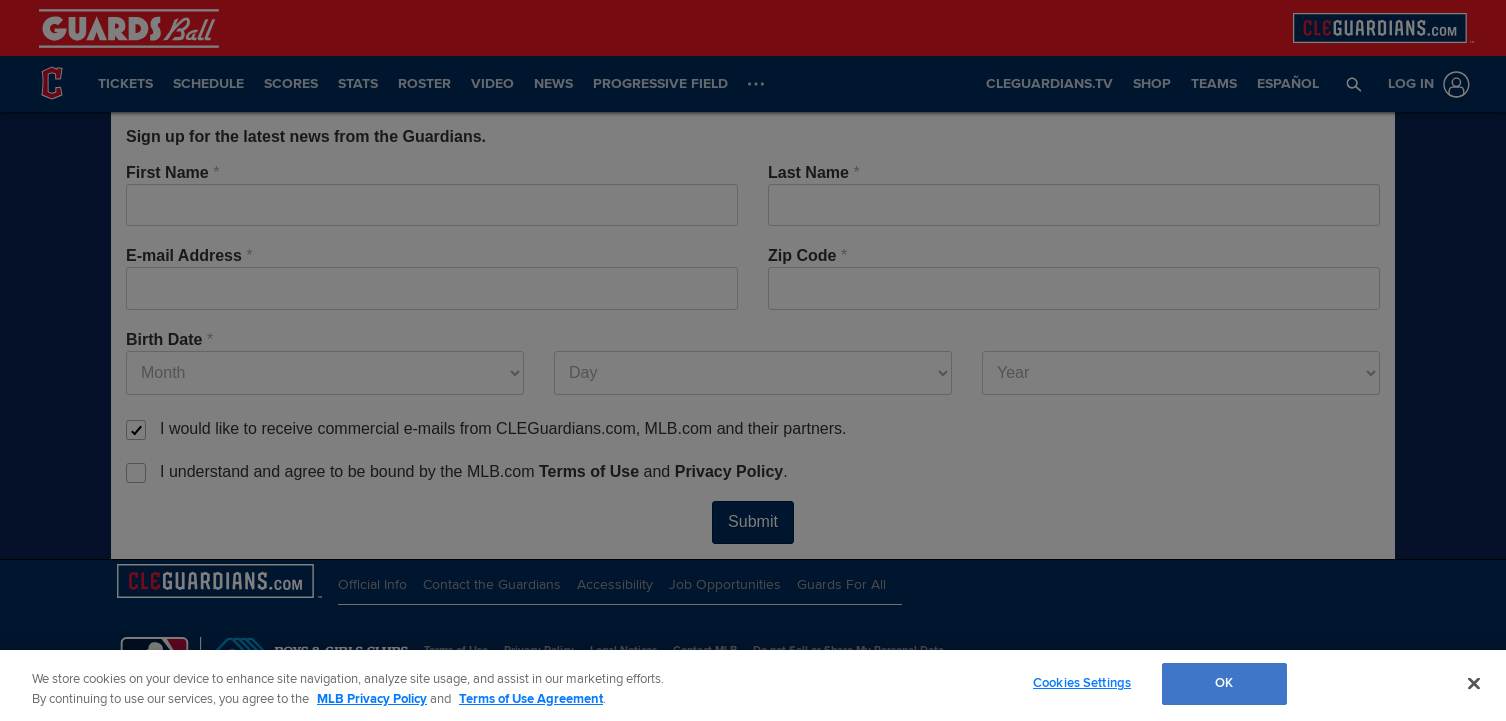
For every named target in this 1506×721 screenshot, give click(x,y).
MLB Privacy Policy (372, 699)
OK (1224, 683)
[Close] (1474, 683)
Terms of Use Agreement (531, 699)
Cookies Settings (1082, 683)
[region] (753, 685)
